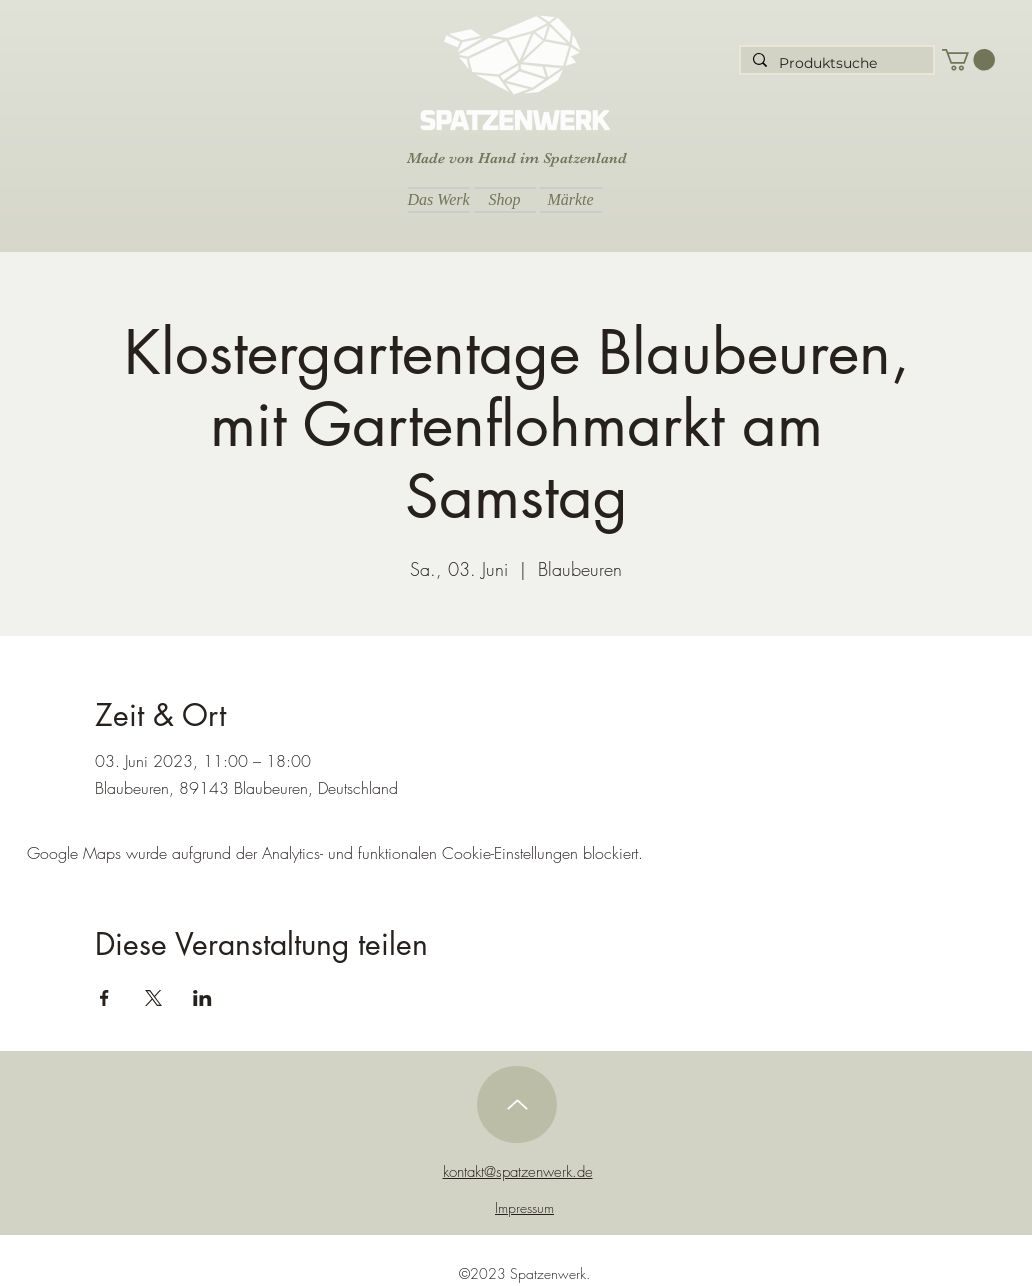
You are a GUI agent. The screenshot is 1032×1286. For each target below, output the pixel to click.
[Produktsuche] (835, 63)
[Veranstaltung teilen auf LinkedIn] (202, 998)
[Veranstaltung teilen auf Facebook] (104, 998)
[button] (968, 60)
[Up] (517, 1104)
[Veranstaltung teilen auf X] (153, 998)
